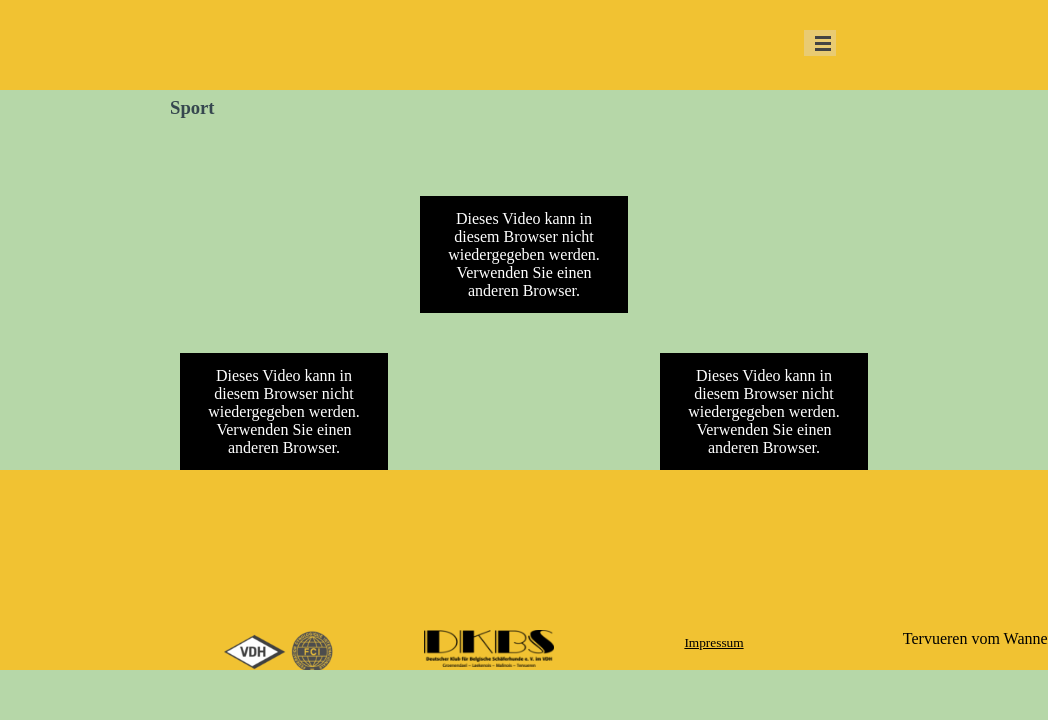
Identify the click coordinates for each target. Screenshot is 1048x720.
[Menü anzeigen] (823, 43)
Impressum (713, 642)
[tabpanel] (714, 642)
